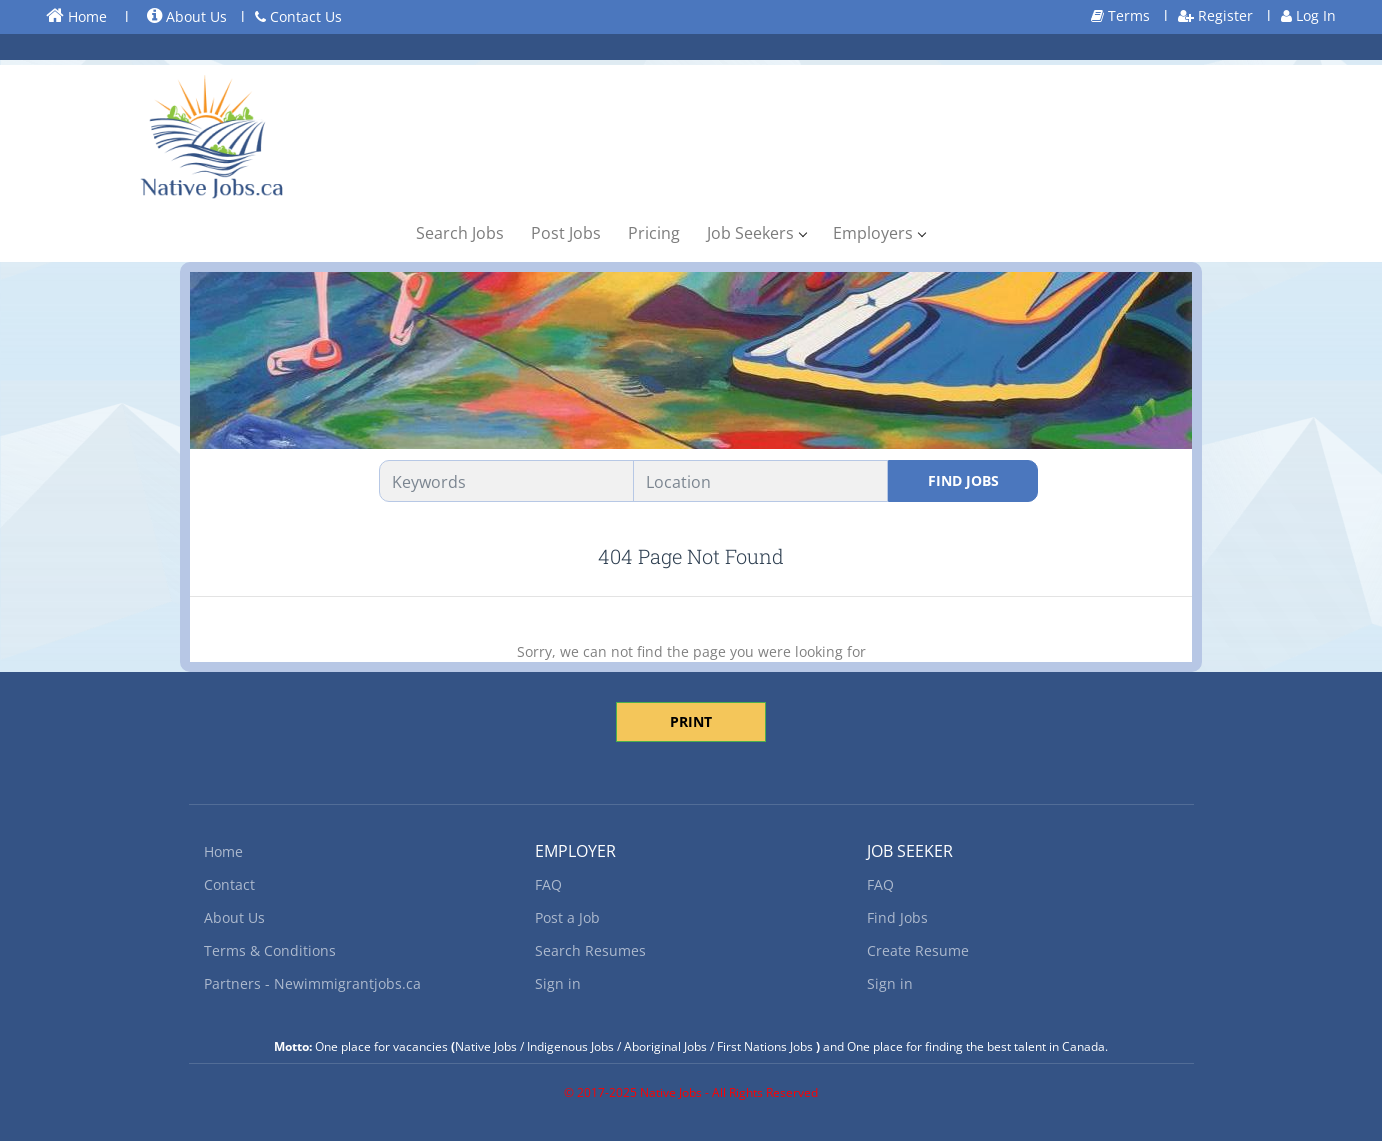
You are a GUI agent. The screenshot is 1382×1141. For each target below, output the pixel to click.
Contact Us (298, 16)
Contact (229, 884)
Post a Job (567, 917)
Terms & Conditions (270, 950)
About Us (187, 16)
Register (1215, 15)
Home (76, 16)
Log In (1308, 15)
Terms (1120, 15)
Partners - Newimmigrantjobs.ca (312, 983)
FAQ (548, 884)
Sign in (558, 983)
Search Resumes (590, 950)
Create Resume (918, 950)
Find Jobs (963, 480)
